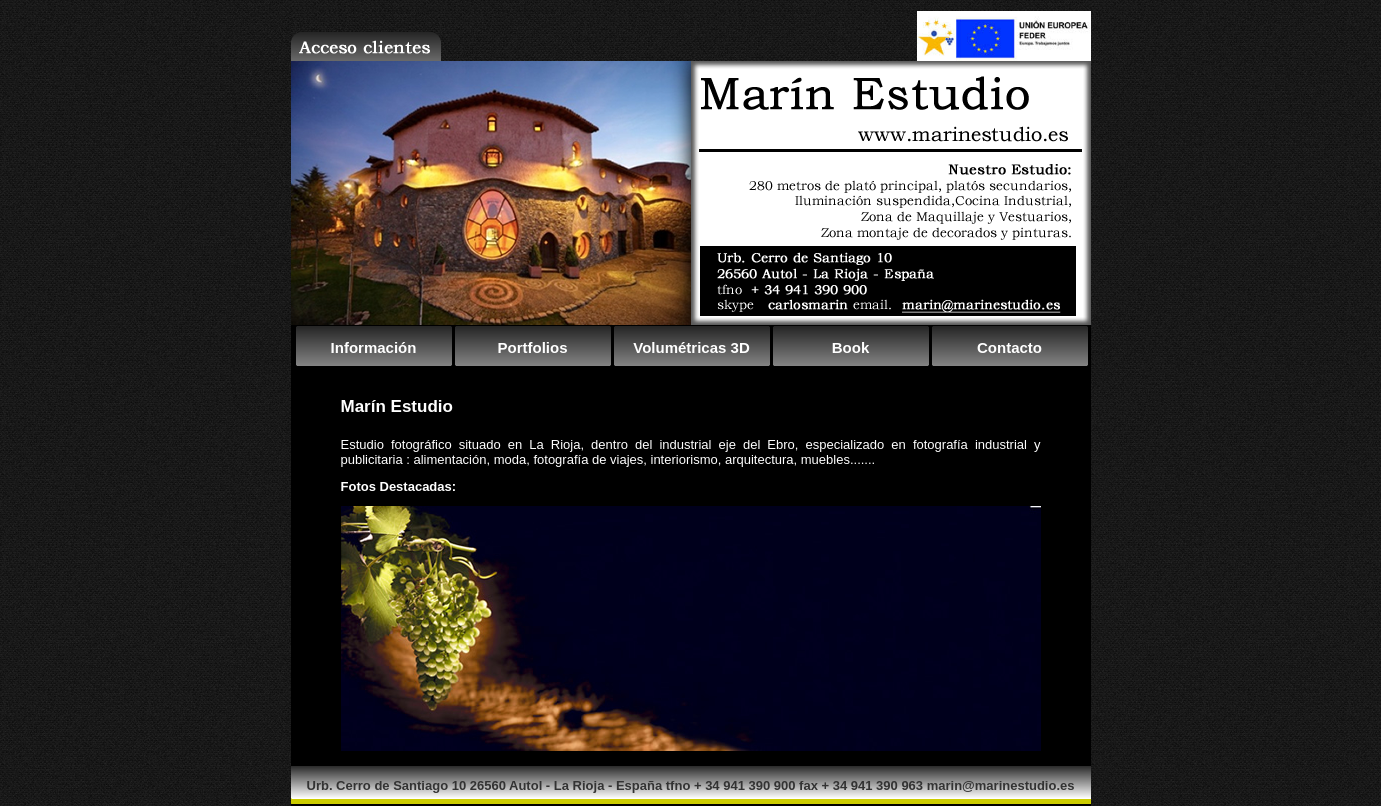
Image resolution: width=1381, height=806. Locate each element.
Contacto (1009, 347)
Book (851, 347)
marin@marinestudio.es (1001, 785)
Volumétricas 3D (691, 347)
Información (374, 347)
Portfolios (533, 347)
